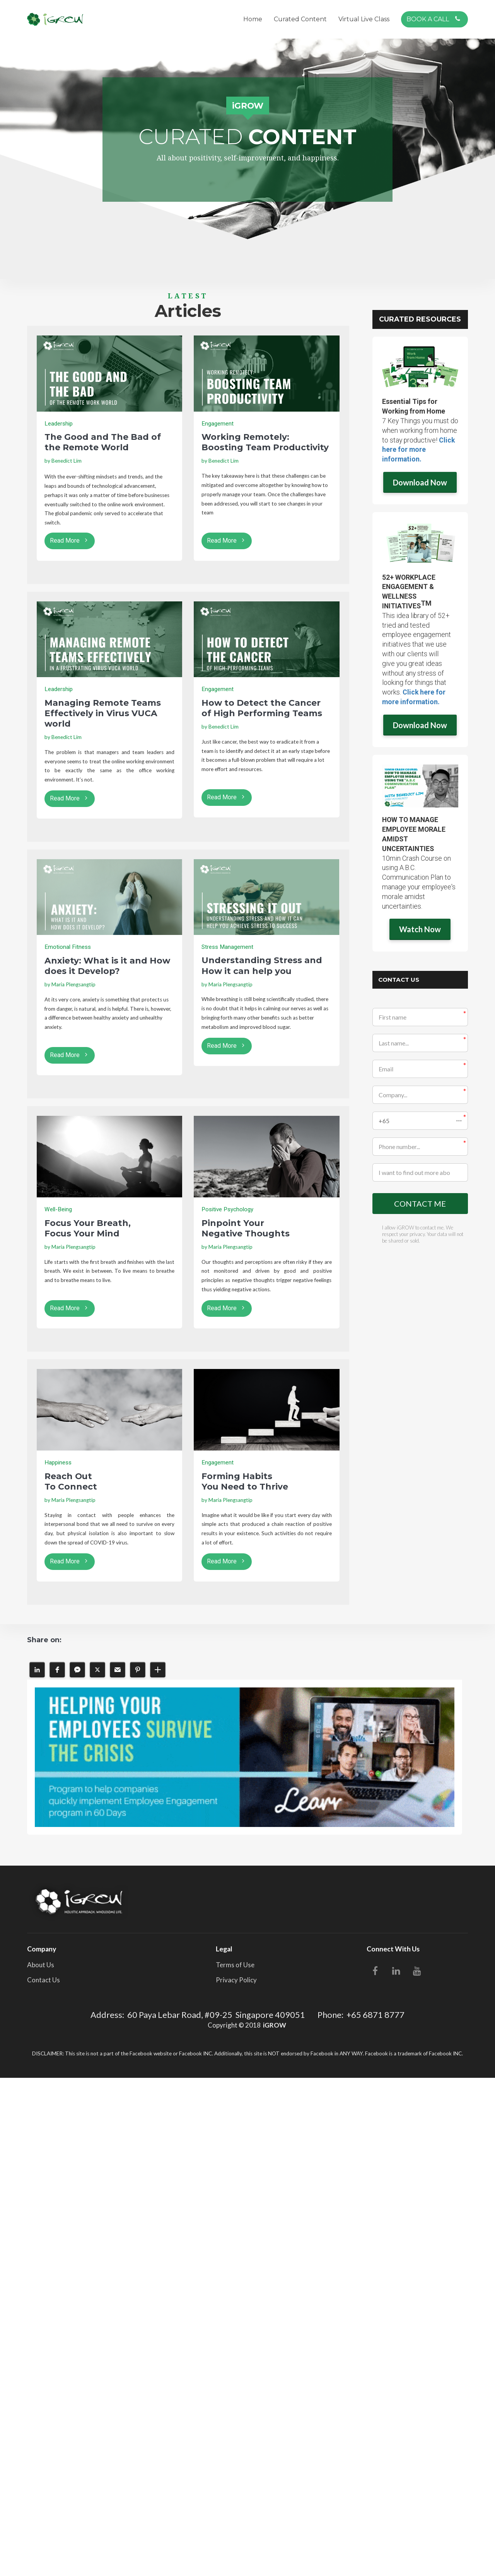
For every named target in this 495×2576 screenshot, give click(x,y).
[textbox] (109, 461)
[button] (420, 1121)
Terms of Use (235, 1965)
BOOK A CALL (433, 19)
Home (252, 19)
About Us (40, 1965)
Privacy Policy (236, 1980)
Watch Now (420, 929)
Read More (68, 540)
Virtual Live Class (363, 19)
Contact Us (43, 1980)
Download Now (420, 482)
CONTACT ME (420, 1203)
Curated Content (300, 19)
